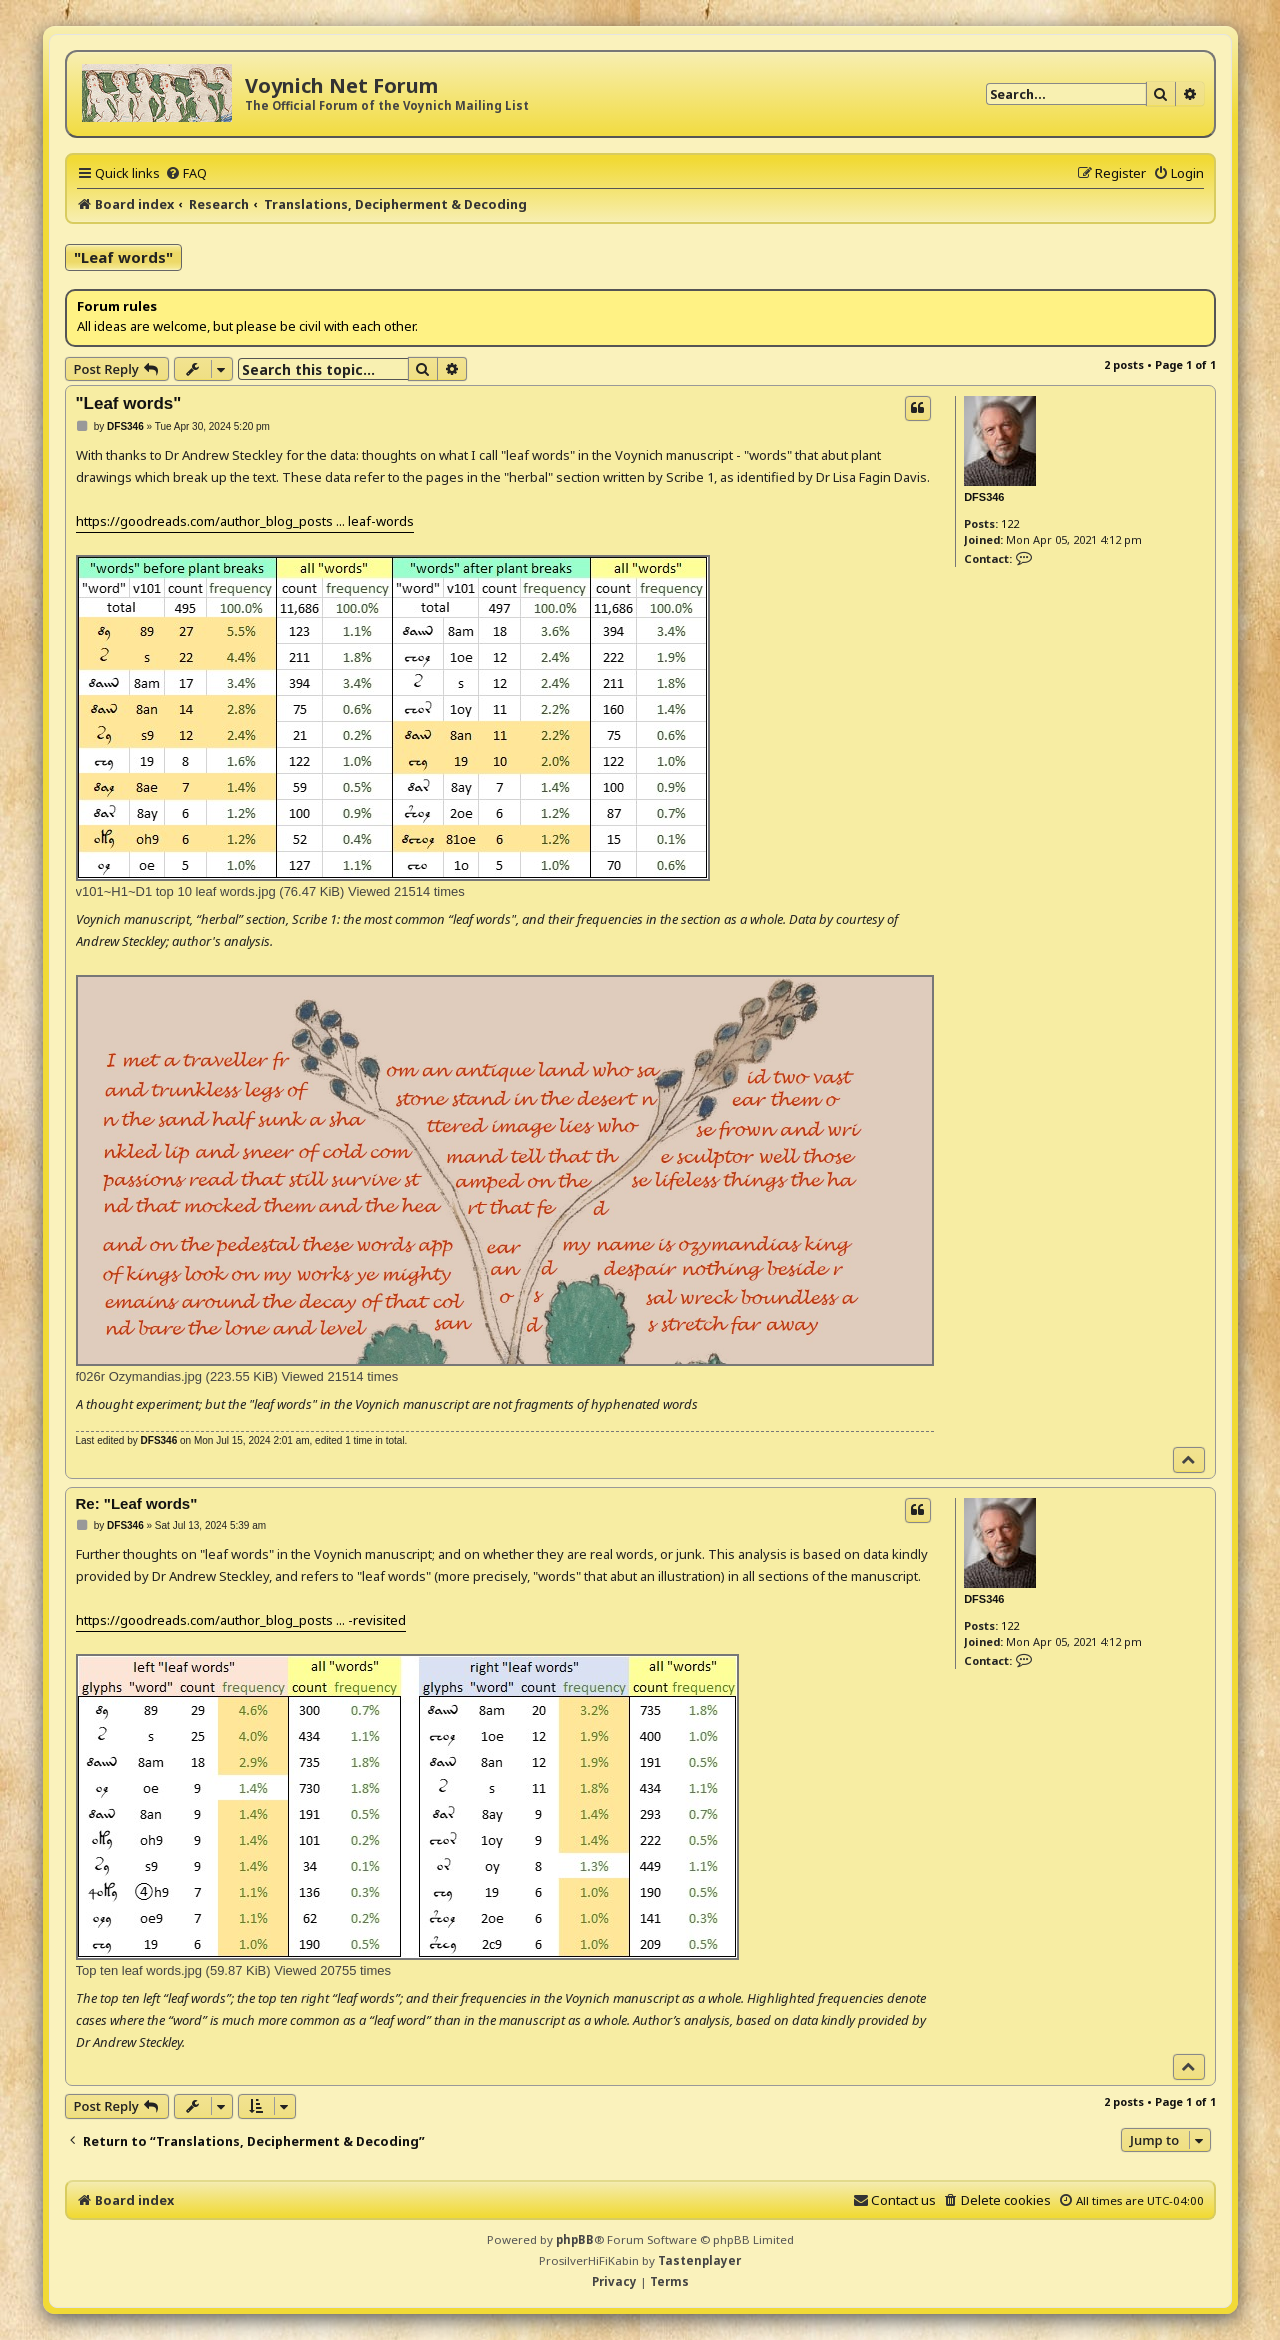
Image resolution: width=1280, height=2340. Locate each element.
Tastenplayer (699, 2260)
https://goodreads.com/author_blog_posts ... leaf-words (245, 521)
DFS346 (984, 497)
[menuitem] (186, 173)
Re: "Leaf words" (137, 1503)
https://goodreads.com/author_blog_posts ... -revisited (241, 1620)
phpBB (575, 2239)
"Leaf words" (123, 257)
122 (1010, 523)
